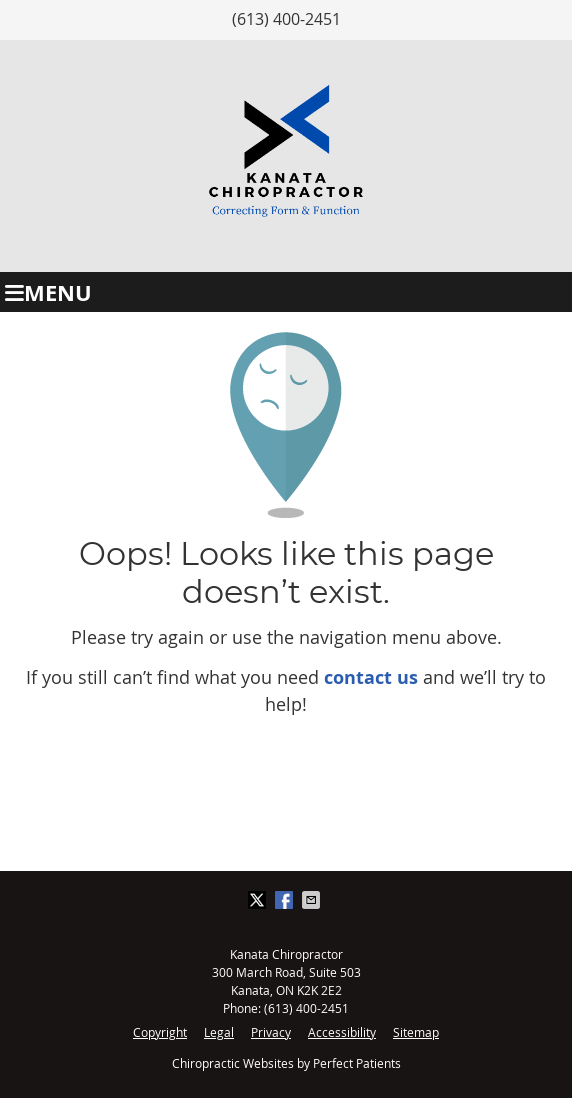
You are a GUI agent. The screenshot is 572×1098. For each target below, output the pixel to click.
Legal (219, 1032)
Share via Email (313, 900)
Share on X (259, 900)
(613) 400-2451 (286, 19)
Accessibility (342, 1032)
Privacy (271, 1032)
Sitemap (416, 1032)
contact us (371, 677)
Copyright (160, 1032)
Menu (48, 292)
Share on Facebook (286, 900)
